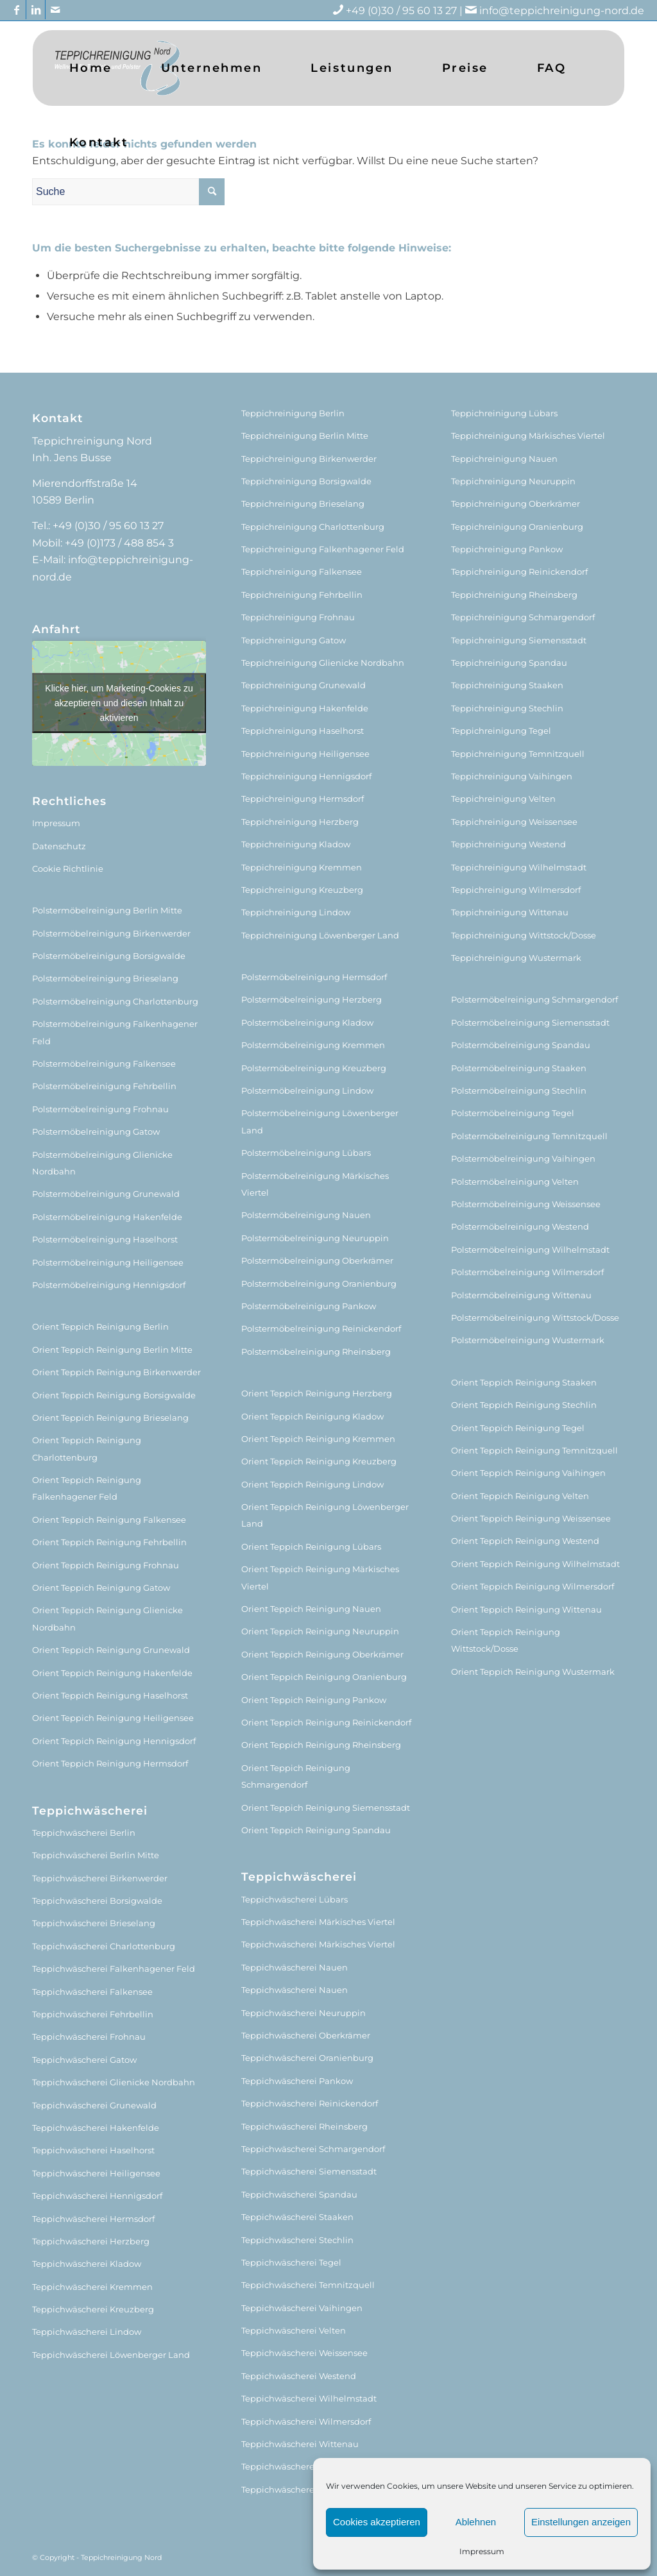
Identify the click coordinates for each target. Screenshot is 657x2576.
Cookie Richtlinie (67, 868)
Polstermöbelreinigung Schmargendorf (534, 999)
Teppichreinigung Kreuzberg (302, 890)
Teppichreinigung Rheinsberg (514, 594)
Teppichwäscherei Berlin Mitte (95, 1855)
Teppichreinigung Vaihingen (511, 776)
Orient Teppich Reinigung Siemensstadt (325, 1807)
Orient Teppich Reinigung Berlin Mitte (112, 1349)
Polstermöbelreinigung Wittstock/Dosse (535, 1317)
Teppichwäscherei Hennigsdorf (97, 2195)
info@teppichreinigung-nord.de (561, 10)
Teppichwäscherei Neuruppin (303, 2013)
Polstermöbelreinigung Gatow (96, 1131)
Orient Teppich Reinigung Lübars (311, 1546)
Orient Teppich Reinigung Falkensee (109, 1519)
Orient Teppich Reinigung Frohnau (105, 1565)
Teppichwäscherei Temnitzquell (308, 2285)
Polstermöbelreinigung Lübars (306, 1153)
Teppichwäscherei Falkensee (92, 1992)
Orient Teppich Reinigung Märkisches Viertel (320, 1577)
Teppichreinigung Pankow (507, 549)
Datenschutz (59, 846)
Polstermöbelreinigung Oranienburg (319, 1283)
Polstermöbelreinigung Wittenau (521, 1295)
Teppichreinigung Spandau (509, 662)
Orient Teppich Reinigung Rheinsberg (321, 1745)
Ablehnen (476, 2521)
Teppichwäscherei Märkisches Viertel (318, 1922)
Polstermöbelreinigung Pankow (308, 1306)
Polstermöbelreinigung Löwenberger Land (319, 1121)
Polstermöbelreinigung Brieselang (105, 978)
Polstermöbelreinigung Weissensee (526, 1204)
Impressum (481, 2551)
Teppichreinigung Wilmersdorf (516, 890)
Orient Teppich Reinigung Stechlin (524, 1405)
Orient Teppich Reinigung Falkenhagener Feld (86, 1488)
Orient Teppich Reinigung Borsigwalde (114, 1395)
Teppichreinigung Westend (508, 844)
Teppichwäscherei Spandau (299, 2194)
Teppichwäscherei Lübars (294, 1899)
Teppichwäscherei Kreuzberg (93, 2309)
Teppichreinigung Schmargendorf (523, 617)
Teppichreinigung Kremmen (301, 867)
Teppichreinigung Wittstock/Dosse (523, 935)
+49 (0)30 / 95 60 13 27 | (412, 10)
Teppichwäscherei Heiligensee (96, 2173)
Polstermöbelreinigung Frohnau (100, 1109)
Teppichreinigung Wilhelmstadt (518, 867)
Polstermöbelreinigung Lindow (307, 1090)
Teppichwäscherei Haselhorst (93, 2150)
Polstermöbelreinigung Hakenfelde (107, 1217)
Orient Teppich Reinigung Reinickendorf (326, 1722)
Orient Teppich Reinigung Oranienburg (324, 1677)
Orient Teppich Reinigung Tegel (517, 1428)
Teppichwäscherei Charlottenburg (103, 1946)
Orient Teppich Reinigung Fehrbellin (109, 1542)
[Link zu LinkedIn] (35, 9)
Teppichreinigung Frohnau (298, 617)
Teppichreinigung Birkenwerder (309, 458)
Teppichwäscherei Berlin (83, 1832)
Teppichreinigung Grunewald (303, 685)
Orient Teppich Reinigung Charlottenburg (86, 1448)
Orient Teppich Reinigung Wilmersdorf (532, 1586)
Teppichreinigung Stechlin (507, 708)
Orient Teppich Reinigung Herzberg (316, 1393)
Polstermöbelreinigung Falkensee (104, 1063)
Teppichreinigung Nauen (504, 458)
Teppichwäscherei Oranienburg (307, 2058)
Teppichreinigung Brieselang (302, 503)
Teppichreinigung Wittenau (509, 912)
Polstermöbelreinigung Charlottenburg (115, 1001)
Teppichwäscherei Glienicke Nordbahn (113, 2082)
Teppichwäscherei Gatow (84, 2060)
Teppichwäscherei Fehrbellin (92, 2014)
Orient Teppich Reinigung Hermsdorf (110, 1763)
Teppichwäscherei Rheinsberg (304, 2126)
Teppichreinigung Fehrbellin (302, 594)
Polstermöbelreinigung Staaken (518, 1068)
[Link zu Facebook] (16, 9)
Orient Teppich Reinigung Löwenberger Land (325, 1515)
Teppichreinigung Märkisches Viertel (528, 435)
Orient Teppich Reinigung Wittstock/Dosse (505, 1640)
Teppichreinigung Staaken (507, 685)
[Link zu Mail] (55, 9)
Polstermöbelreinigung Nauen (306, 1215)
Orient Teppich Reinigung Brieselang (110, 1417)
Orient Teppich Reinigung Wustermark (533, 1671)
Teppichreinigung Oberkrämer (515, 503)
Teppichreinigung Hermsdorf (302, 798)
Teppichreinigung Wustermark (516, 958)
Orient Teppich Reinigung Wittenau (526, 1609)
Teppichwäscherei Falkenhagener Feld (113, 1968)
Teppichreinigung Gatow (293, 640)
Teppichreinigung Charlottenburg (312, 526)
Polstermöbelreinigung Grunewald (106, 1194)
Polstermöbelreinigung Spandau (520, 1045)
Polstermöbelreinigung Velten (515, 1181)
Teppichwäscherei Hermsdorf (93, 2219)
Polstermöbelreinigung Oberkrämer (317, 1260)
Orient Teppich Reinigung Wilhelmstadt (535, 1564)
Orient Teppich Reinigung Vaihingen (528, 1473)
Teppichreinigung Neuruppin (513, 481)
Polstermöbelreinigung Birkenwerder (111, 933)
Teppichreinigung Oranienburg (517, 526)
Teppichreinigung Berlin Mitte (304, 435)
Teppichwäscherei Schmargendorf (313, 2149)
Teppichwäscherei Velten (293, 2330)
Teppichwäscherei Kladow (86, 2263)
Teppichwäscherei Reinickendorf (309, 2103)
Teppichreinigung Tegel (501, 730)
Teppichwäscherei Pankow (297, 2081)
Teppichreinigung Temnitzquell (517, 754)
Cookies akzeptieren (376, 2521)
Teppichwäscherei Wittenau (300, 2444)
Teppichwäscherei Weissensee (304, 2353)
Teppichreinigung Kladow (295, 844)
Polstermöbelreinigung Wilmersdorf (527, 1272)
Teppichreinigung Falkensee (301, 571)
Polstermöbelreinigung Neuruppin (315, 1238)
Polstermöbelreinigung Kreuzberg (313, 1068)
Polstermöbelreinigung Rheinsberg (316, 1351)
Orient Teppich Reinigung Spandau (316, 1830)
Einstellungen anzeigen (581, 2521)
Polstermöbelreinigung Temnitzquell (529, 1136)
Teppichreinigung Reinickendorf (519, 571)
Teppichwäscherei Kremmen (92, 2287)
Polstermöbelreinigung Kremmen (313, 1045)
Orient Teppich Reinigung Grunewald (111, 1650)
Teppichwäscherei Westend (298, 2376)
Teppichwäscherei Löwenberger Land (111, 2355)
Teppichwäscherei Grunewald (94, 2105)
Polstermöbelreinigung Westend (520, 1226)
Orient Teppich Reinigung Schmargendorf (295, 1776)
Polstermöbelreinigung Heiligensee (107, 1262)
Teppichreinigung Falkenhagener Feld (322, 549)
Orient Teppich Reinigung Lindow (312, 1484)
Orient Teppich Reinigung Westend (525, 1541)
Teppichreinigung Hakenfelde (304, 708)
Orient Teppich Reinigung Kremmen (318, 1439)
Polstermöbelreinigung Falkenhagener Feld (115, 1032)
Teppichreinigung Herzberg (300, 822)
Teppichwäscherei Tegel (291, 2262)
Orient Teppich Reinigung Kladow (312, 1416)
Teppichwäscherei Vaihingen (302, 2308)
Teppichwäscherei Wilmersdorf (306, 2421)
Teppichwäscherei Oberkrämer (305, 2035)
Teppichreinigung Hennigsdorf (306, 776)
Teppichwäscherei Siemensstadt (309, 2171)
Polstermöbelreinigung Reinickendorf (321, 1328)
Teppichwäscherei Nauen (294, 1967)
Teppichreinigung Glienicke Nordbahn (322, 662)
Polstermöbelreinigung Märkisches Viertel (315, 1184)
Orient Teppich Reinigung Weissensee (531, 1518)
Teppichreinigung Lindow (295, 912)
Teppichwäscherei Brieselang (93, 1923)
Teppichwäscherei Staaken (297, 2217)
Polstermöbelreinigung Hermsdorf (314, 977)
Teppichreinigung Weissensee (514, 822)
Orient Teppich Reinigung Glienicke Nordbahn (107, 1618)
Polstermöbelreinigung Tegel (512, 1113)
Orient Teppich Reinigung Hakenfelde (112, 1673)
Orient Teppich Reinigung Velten (520, 1496)
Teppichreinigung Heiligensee (305, 754)
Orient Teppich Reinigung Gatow (101, 1587)
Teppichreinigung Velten (503, 798)
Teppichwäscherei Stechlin (297, 2240)
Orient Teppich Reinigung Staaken (524, 1382)
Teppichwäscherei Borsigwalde (97, 1900)
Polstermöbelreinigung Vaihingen (523, 1158)
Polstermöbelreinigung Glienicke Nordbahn (102, 1162)
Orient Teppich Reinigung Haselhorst (110, 1695)
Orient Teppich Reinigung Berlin (100, 1326)
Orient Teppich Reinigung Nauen (311, 1609)
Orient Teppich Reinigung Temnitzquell (534, 1450)
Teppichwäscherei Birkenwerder (99, 1878)
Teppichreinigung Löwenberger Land (320, 935)
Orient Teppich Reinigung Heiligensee (113, 1718)
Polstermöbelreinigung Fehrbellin (104, 1086)
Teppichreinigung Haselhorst (302, 730)
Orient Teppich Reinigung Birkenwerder (116, 1372)
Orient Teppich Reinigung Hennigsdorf (114, 1741)
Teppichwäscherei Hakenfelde (95, 2128)
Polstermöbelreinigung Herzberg (311, 999)
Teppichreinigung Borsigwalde (306, 481)
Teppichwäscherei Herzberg (90, 2241)
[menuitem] (91, 68)
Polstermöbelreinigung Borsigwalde (108, 956)
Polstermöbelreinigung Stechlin (518, 1090)
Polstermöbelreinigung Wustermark (527, 1340)
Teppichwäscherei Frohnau (89, 2036)
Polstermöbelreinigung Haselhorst (105, 1239)
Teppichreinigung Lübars (504, 413)
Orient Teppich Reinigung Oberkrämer (322, 1654)
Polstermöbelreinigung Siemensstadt (530, 1022)
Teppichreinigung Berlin (293, 413)
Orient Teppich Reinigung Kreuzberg (319, 1461)
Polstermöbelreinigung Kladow (307, 1022)
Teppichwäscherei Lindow (86, 2331)
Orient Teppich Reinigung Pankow (313, 1700)
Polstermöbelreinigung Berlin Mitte (107, 910)
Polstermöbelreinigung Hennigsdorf (108, 1285)
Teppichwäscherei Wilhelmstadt (309, 2398)
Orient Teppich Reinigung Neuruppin (320, 1631)
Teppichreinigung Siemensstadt (518, 640)
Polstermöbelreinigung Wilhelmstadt (530, 1249)
